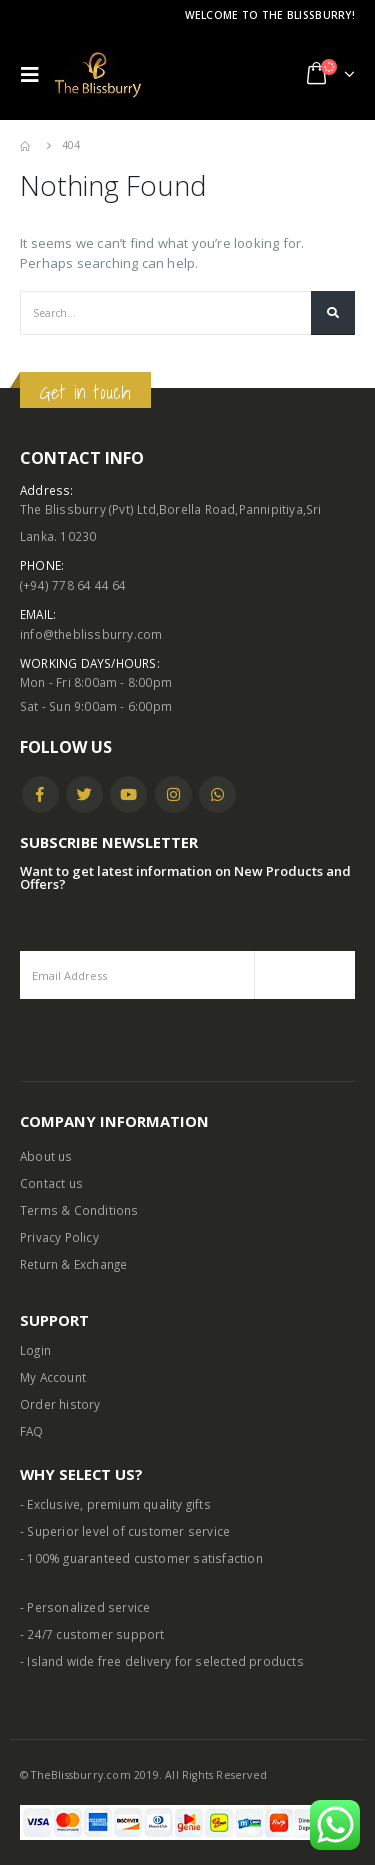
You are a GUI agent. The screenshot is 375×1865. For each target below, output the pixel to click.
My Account (53, 1377)
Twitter (84, 794)
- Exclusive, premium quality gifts (115, 1504)
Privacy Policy (59, 1237)
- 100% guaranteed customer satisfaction (141, 1558)
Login (35, 1350)
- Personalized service (85, 1607)
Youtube (128, 794)
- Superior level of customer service (125, 1531)
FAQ (32, 1431)
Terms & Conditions (79, 1210)
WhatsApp (217, 794)
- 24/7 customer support (92, 1634)
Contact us (51, 1183)
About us (46, 1156)
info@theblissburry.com (91, 634)
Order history (60, 1404)
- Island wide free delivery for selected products (162, 1661)
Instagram (173, 794)
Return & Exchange (73, 1264)
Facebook (40, 794)
